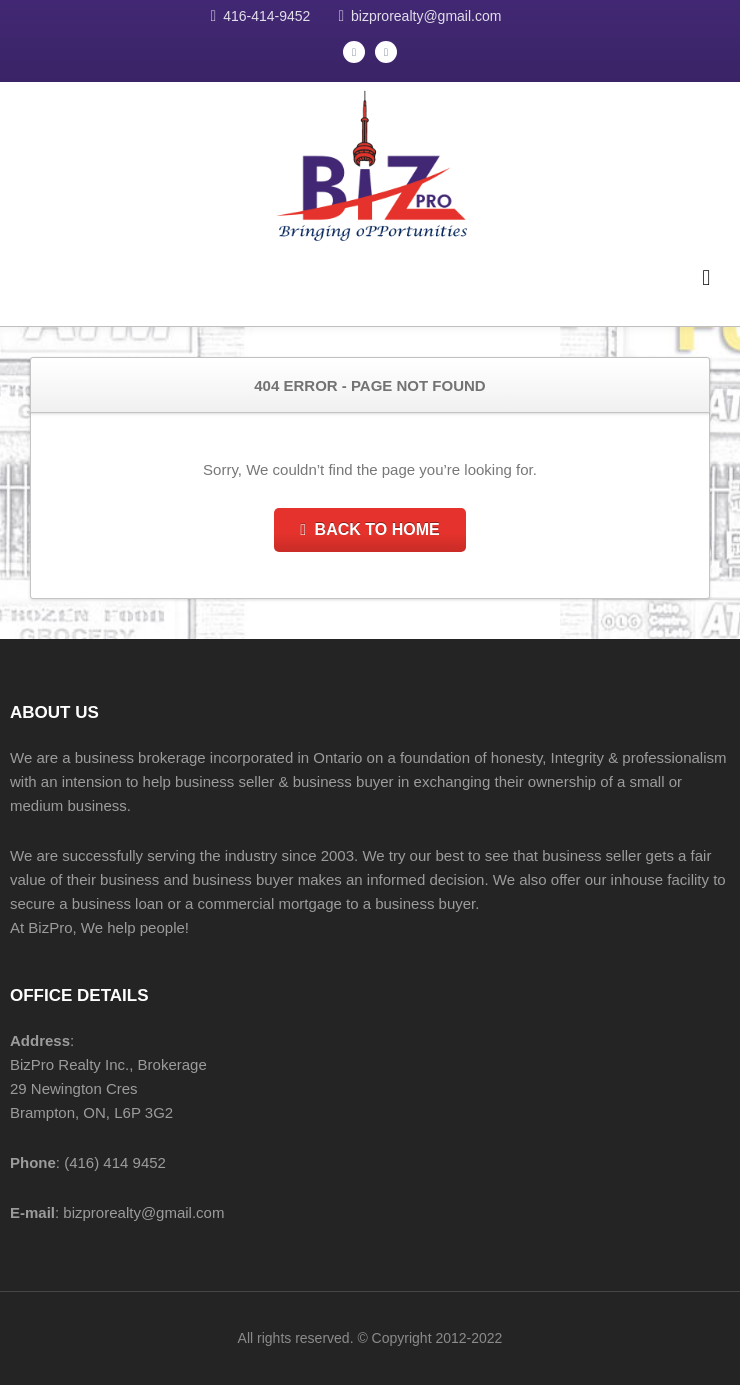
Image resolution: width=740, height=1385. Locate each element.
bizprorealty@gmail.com (426, 16)
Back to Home (369, 529)
